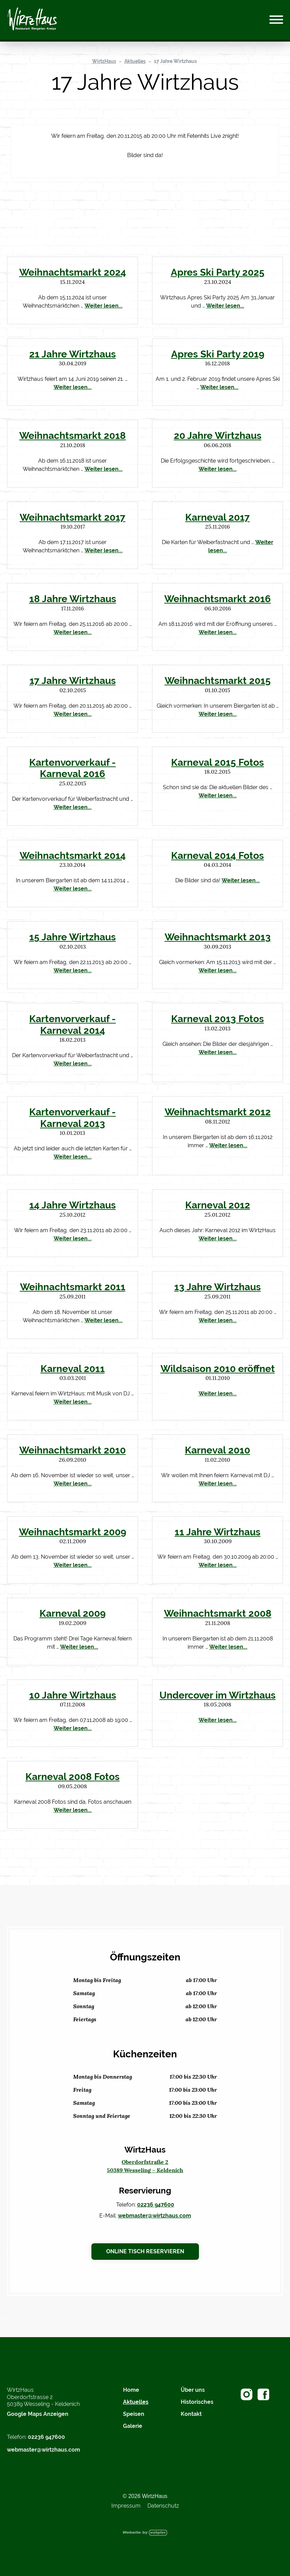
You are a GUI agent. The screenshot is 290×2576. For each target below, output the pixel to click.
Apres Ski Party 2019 (217, 354)
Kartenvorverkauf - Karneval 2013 (72, 1117)
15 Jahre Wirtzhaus (72, 936)
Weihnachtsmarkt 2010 (72, 1450)
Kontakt (191, 2414)
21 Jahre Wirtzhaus (72, 354)
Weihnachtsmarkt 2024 (72, 272)
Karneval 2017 (217, 517)
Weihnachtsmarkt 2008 (217, 1613)
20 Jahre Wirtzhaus (217, 435)
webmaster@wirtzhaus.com (154, 2215)
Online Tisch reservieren (145, 2251)
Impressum (126, 2505)
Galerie (132, 2426)
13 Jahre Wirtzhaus (217, 1286)
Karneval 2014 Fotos (217, 855)
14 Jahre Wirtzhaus (72, 1204)
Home (131, 2390)
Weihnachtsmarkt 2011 (72, 1286)
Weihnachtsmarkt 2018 (72, 435)
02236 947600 (155, 2204)
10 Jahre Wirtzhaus (72, 1695)
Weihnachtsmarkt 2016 (217, 598)
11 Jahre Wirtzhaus (217, 1531)
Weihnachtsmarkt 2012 (218, 1111)
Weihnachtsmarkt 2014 (73, 855)
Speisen (133, 2414)
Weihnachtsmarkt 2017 (72, 517)
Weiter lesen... (104, 305)
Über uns (193, 2390)
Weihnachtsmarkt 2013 (218, 936)
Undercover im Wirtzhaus (217, 1695)
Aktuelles (135, 61)
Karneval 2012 (217, 1204)
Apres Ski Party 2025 (218, 272)
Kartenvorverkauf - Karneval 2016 (72, 768)
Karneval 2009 (72, 1613)
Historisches (197, 2402)
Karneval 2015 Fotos (217, 762)
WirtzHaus (104, 61)
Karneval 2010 (217, 1450)
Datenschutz (163, 2505)
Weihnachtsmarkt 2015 (218, 680)
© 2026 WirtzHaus (145, 2496)
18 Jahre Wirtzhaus (72, 598)
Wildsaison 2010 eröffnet (217, 1368)
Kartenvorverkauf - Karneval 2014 (72, 1024)
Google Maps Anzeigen (37, 2414)
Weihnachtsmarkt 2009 (72, 1531)
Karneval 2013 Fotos (217, 1018)
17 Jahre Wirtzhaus (175, 61)
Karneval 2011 (73, 1368)
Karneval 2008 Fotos (72, 1776)
